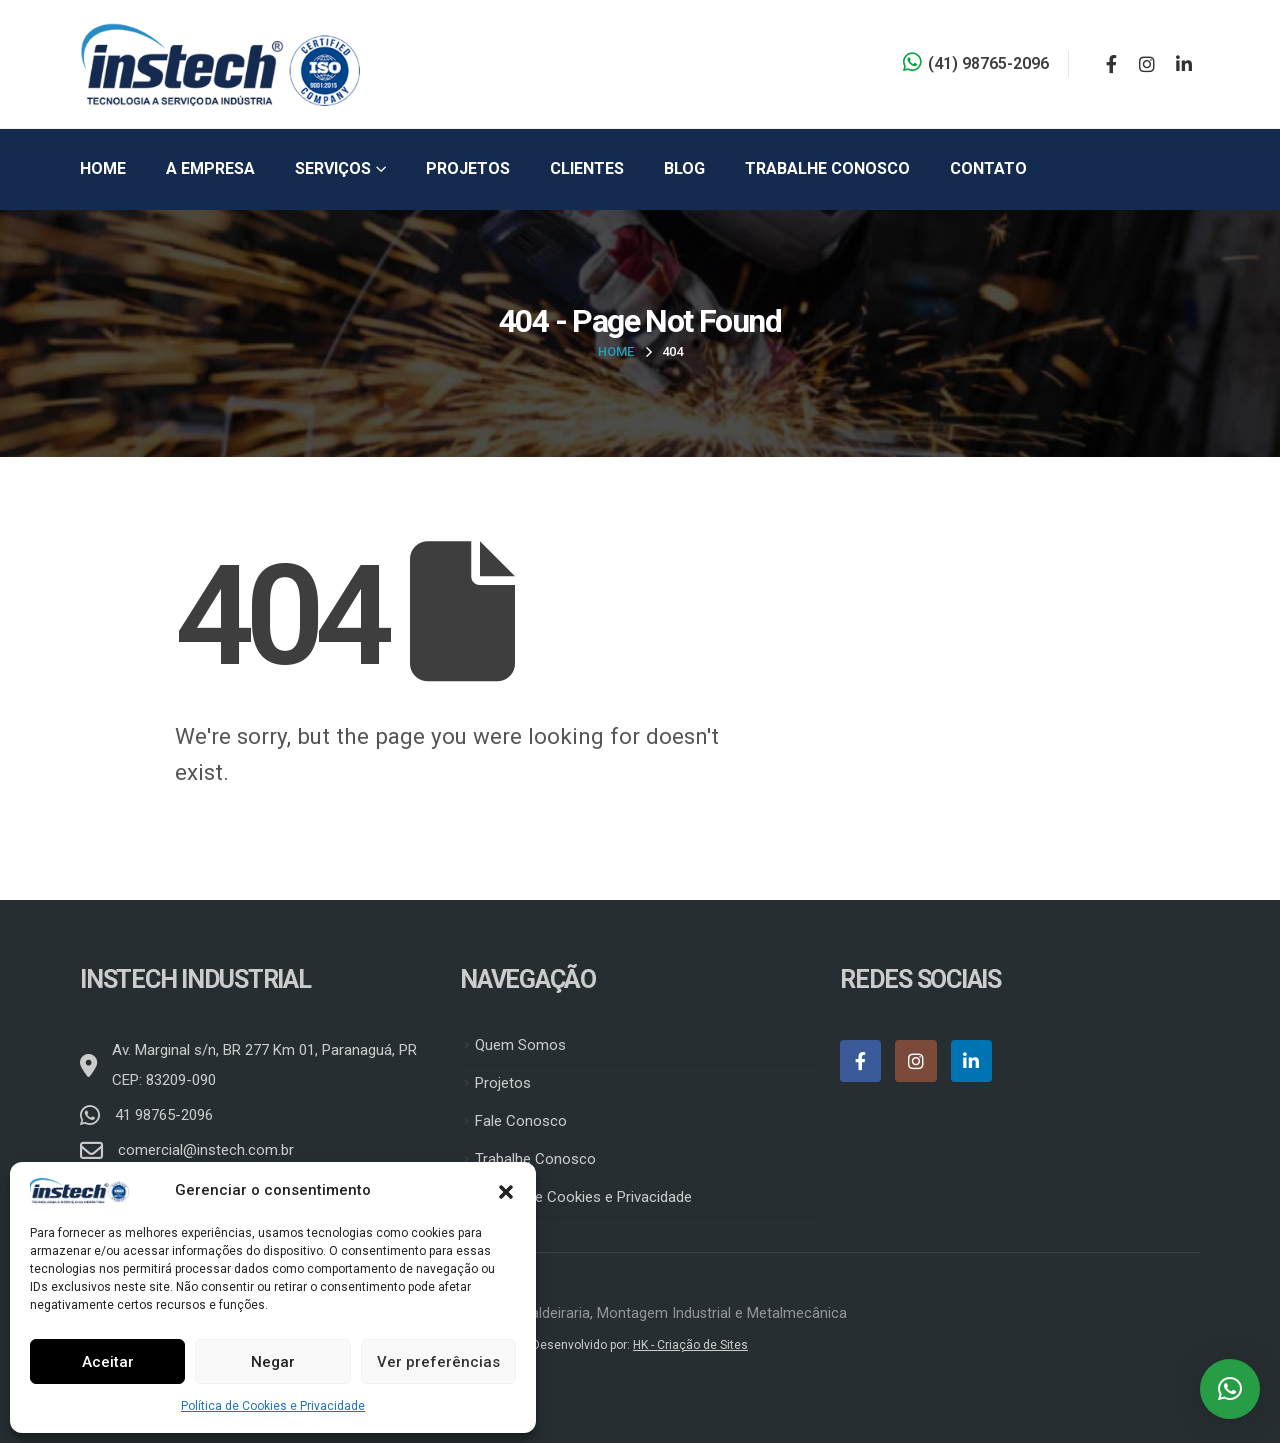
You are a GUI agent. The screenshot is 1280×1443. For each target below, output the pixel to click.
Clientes (587, 168)
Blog (684, 168)
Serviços (333, 168)
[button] (506, 1190)
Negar (273, 1362)
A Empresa (210, 168)
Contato (988, 168)
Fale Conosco (521, 1121)
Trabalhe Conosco (827, 168)
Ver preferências (438, 1362)
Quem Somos (520, 1045)
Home (103, 168)
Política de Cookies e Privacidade (273, 1406)
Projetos (468, 168)
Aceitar (108, 1362)
